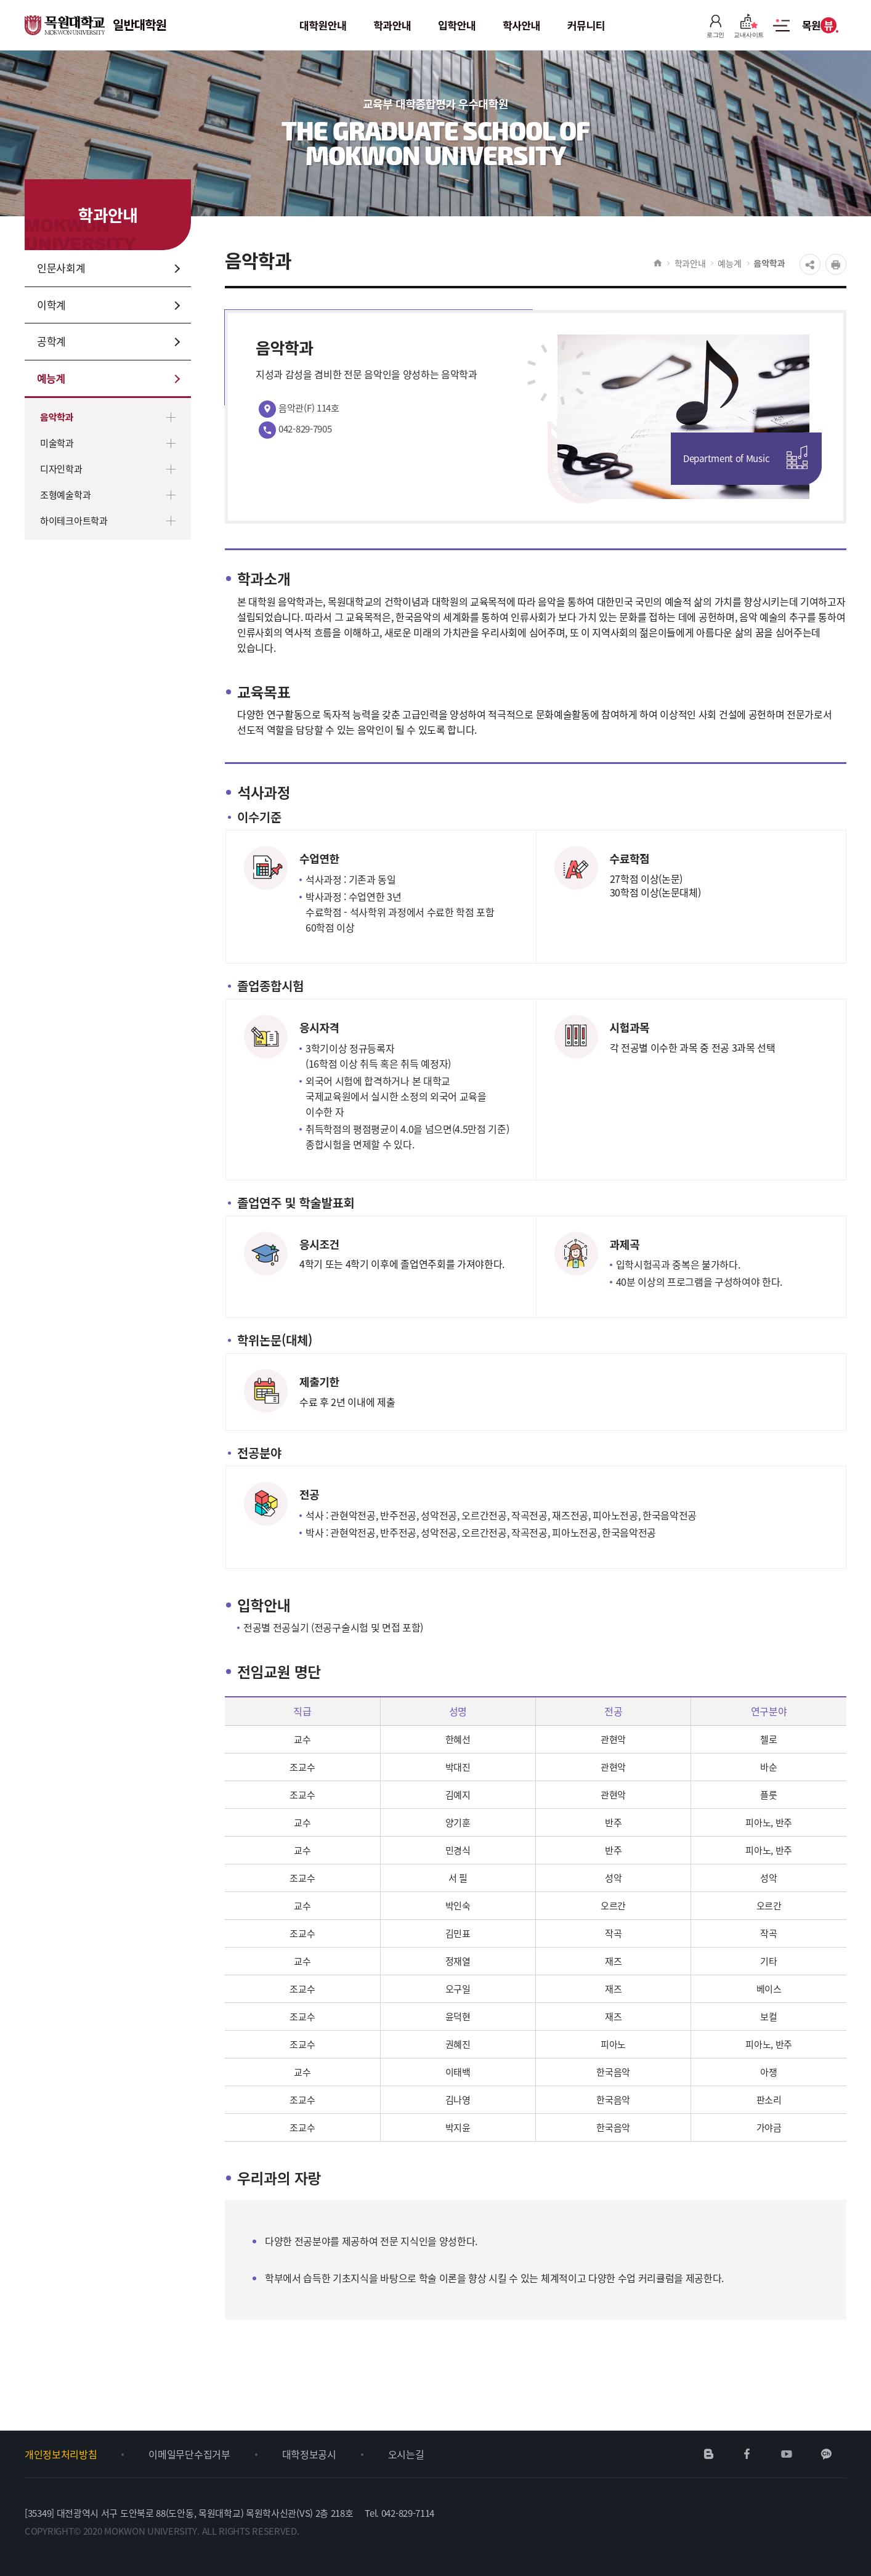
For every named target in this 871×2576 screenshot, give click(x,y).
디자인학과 (61, 469)
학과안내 (690, 263)
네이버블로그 (709, 2454)
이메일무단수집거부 (189, 2454)
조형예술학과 (65, 495)
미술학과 (57, 443)
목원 (819, 25)
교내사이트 (749, 25)
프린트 (836, 264)
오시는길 (406, 2454)
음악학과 (56, 416)
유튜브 (786, 2454)
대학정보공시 (309, 2454)
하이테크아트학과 (74, 520)
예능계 (729, 263)
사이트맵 (781, 32)
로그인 (715, 25)
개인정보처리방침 (61, 2454)
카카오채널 (826, 2454)
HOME (658, 263)
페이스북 (747, 2454)
